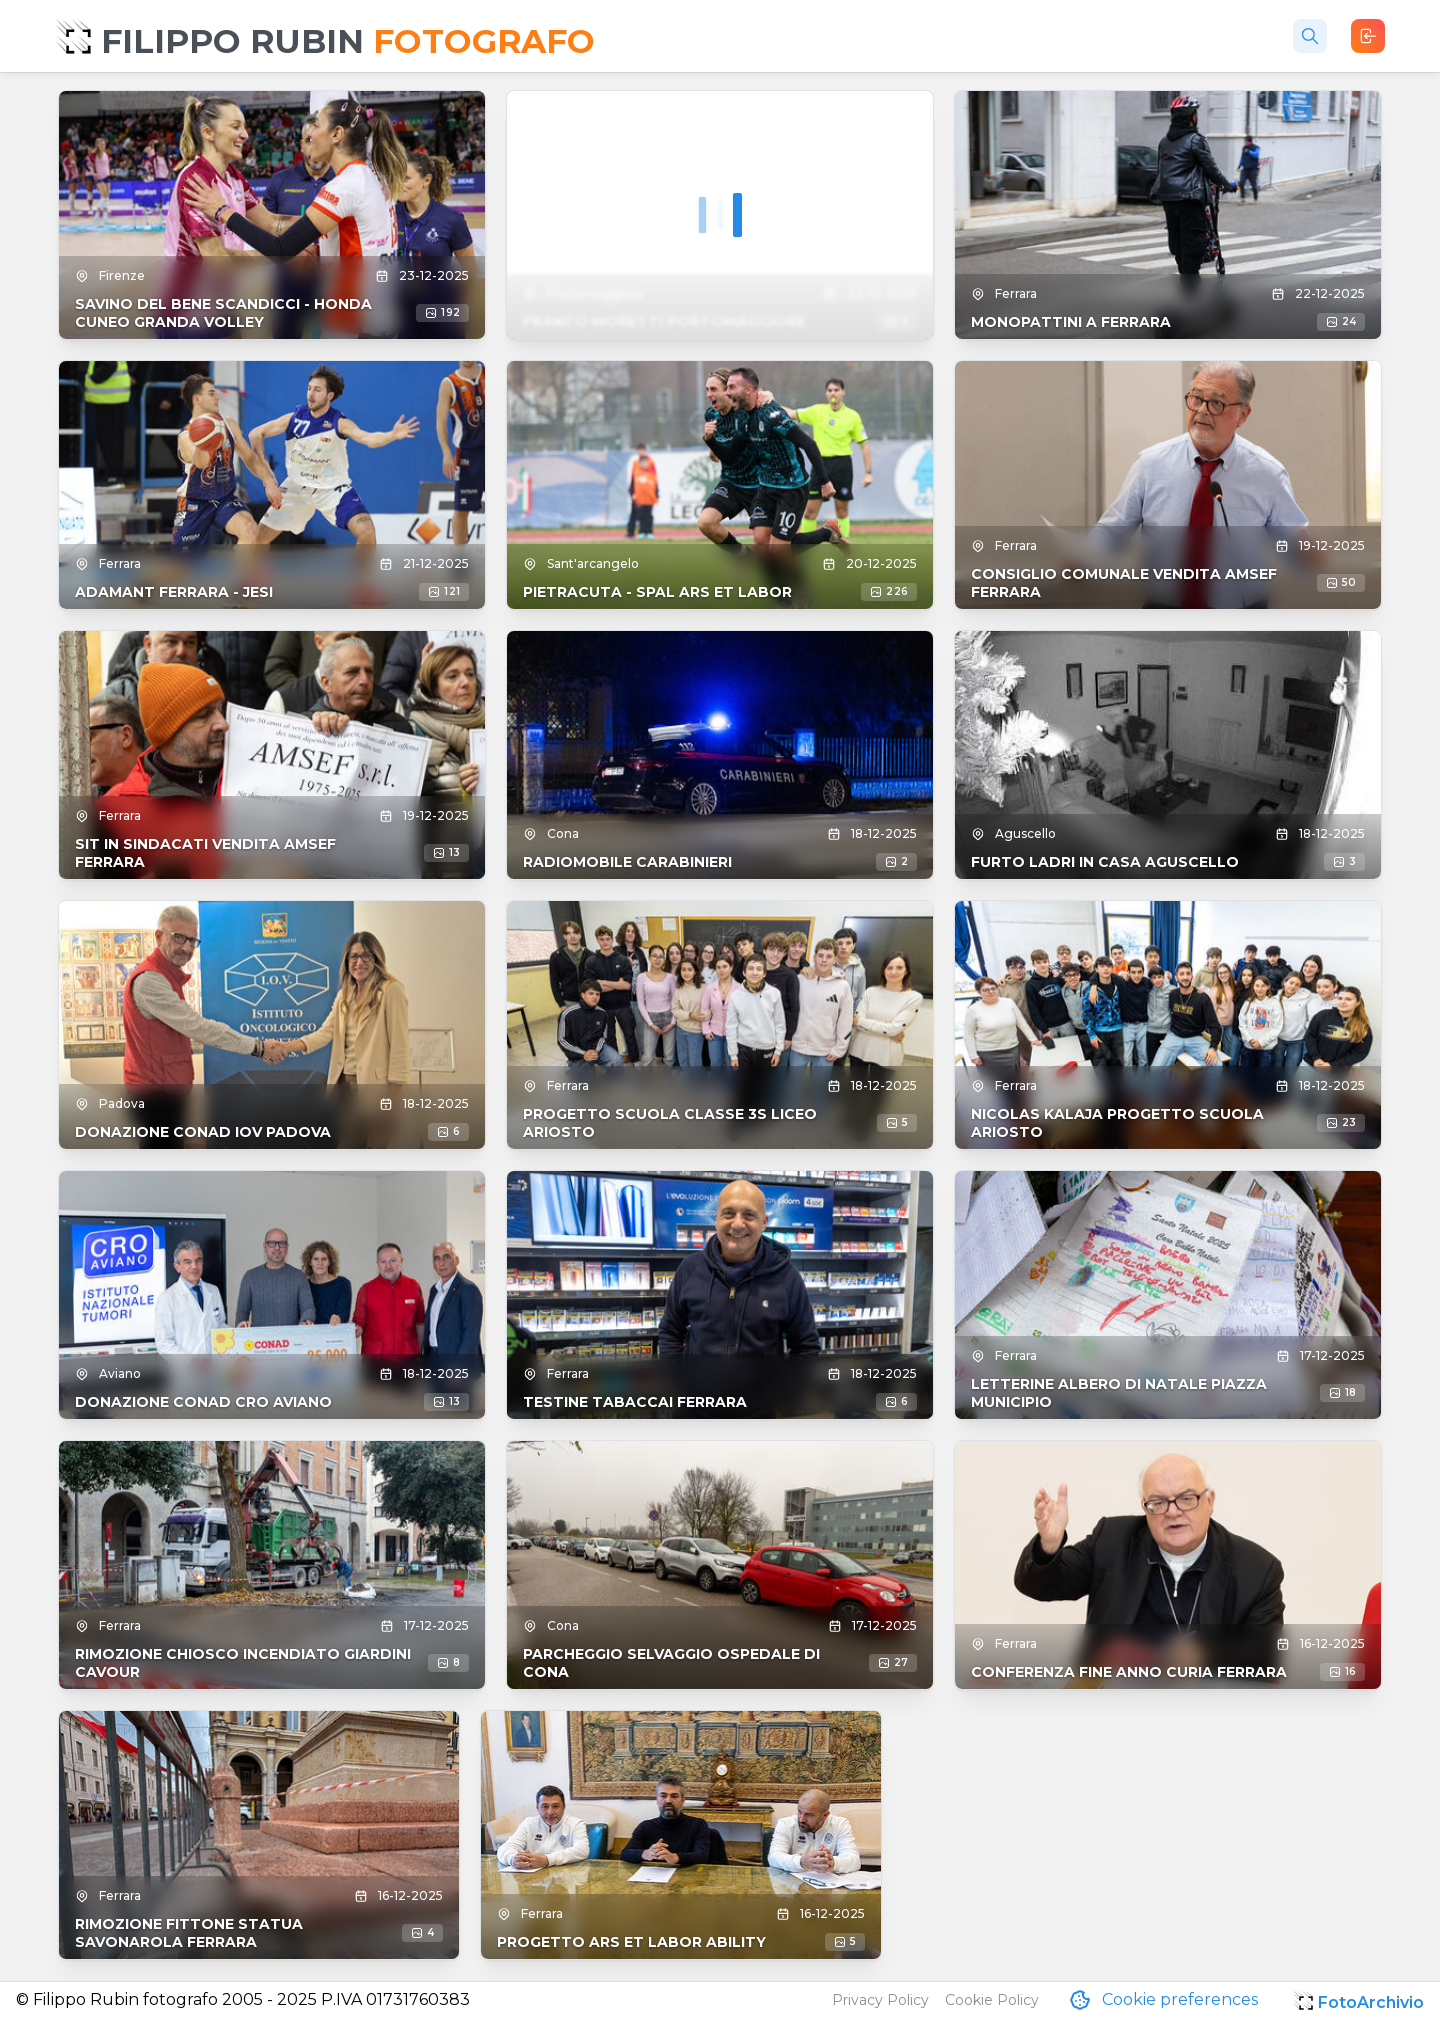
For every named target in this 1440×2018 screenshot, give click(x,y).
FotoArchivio (1371, 2002)
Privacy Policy (880, 2000)
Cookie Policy (992, 2000)
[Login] (1368, 36)
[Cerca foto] (1310, 36)
